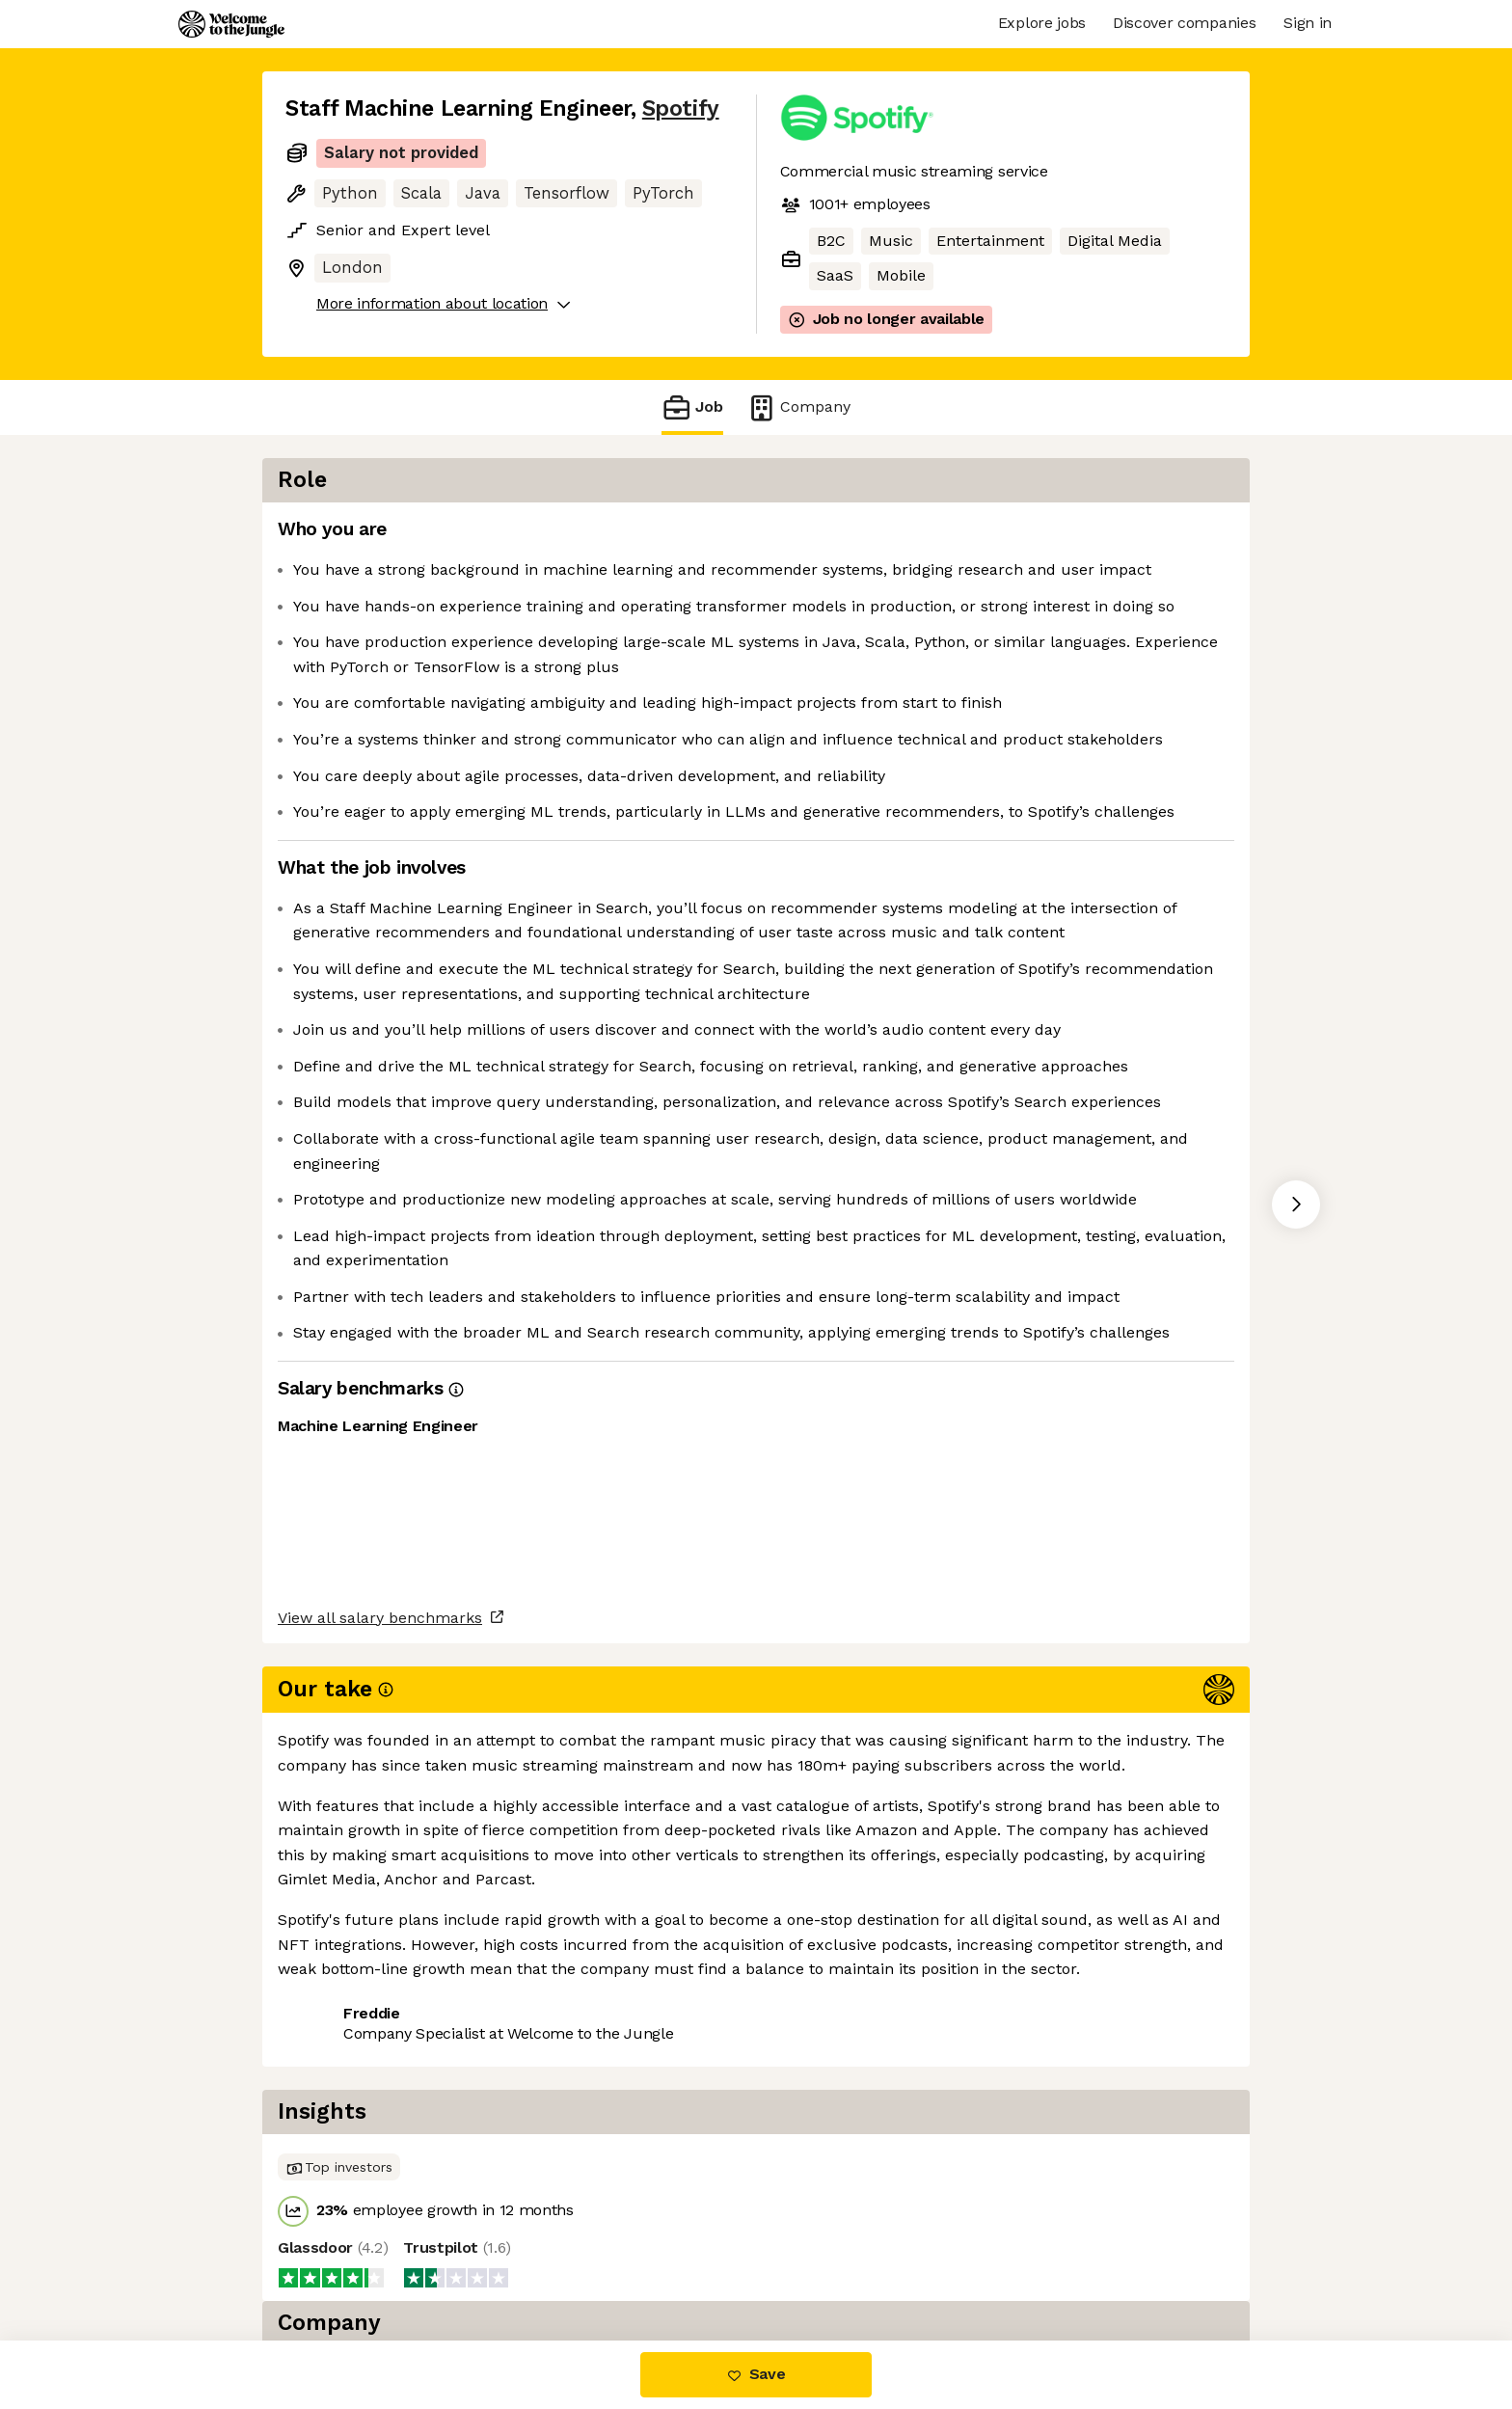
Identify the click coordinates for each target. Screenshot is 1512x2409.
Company (798, 407)
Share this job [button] (338, 2259)
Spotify (680, 108)
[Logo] (231, 24)
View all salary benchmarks (380, 2185)
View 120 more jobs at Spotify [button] (531, 2259)
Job (692, 407)
